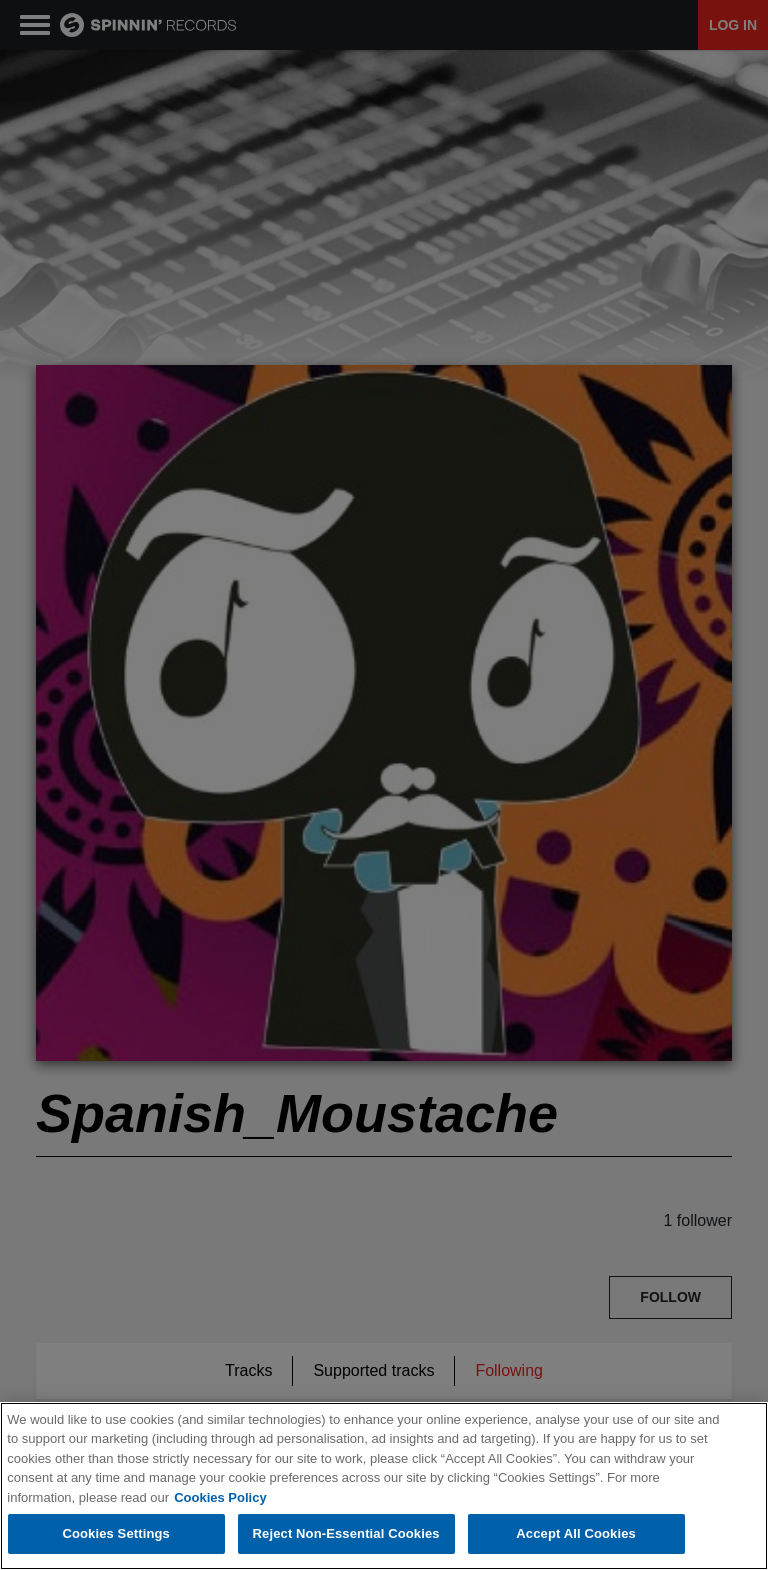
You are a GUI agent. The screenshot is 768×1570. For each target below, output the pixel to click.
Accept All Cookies (576, 1533)
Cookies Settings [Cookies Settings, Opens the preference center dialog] (116, 1533)
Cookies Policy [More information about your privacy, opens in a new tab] (220, 1497)
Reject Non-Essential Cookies (346, 1533)
